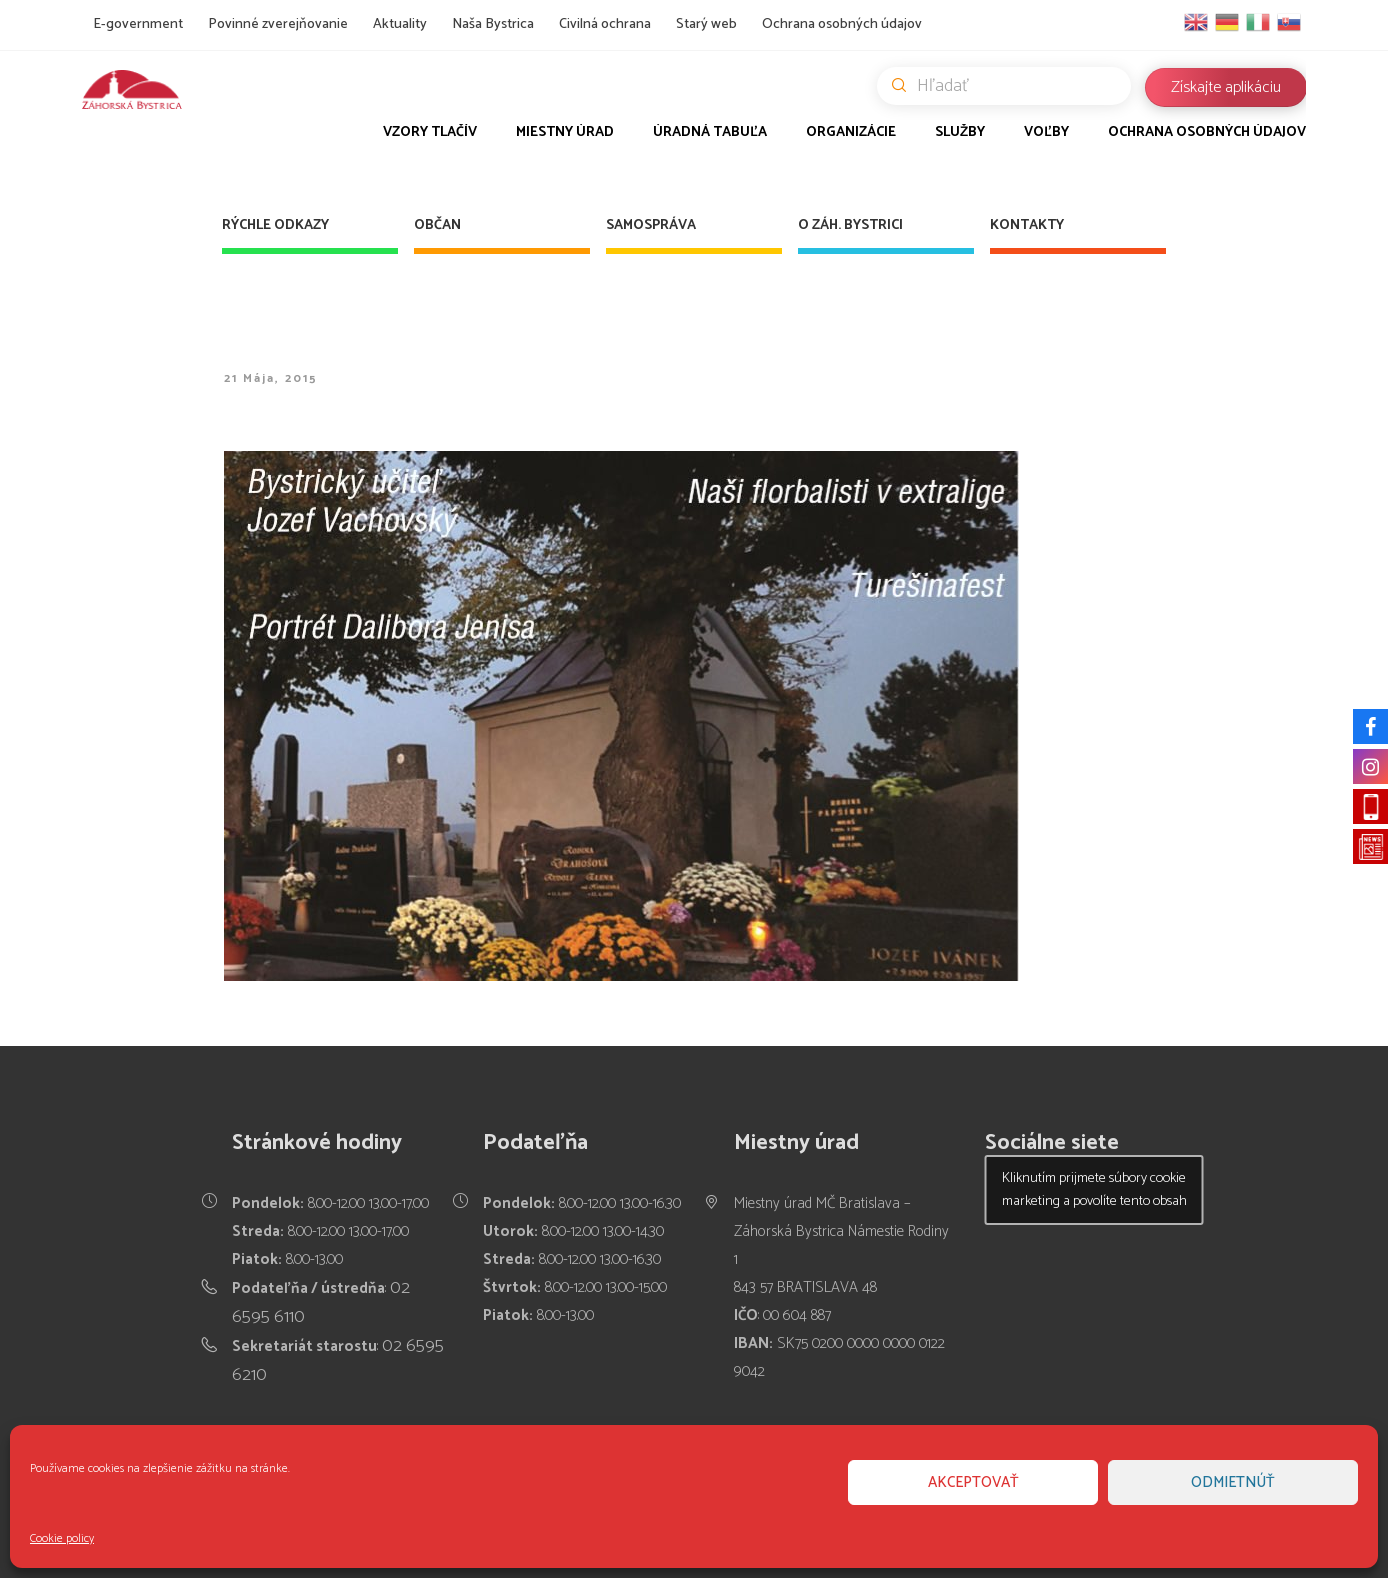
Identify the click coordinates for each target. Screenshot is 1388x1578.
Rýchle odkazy (275, 225)
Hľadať (1011, 86)
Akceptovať (973, 1482)
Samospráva (651, 225)
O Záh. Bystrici (850, 225)
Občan (437, 225)
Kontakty (1027, 225)
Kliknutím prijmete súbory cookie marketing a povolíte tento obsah (1094, 1190)
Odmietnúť (1233, 1482)
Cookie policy (62, 1538)
